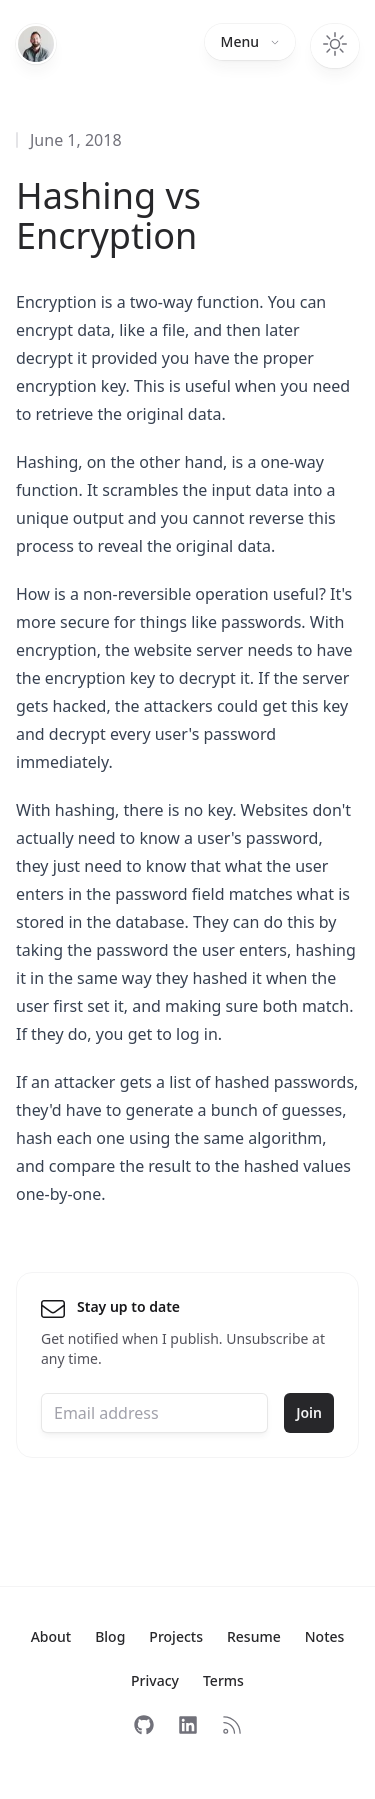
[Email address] (154, 1413)
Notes (325, 1636)
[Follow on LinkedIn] (188, 1725)
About (51, 1636)
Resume (254, 1636)
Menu (250, 41)
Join (309, 1412)
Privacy (155, 1680)
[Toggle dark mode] (335, 46)
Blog (110, 1636)
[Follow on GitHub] (144, 1725)
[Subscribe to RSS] (232, 1725)
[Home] (36, 44)
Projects (176, 1636)
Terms (223, 1680)
